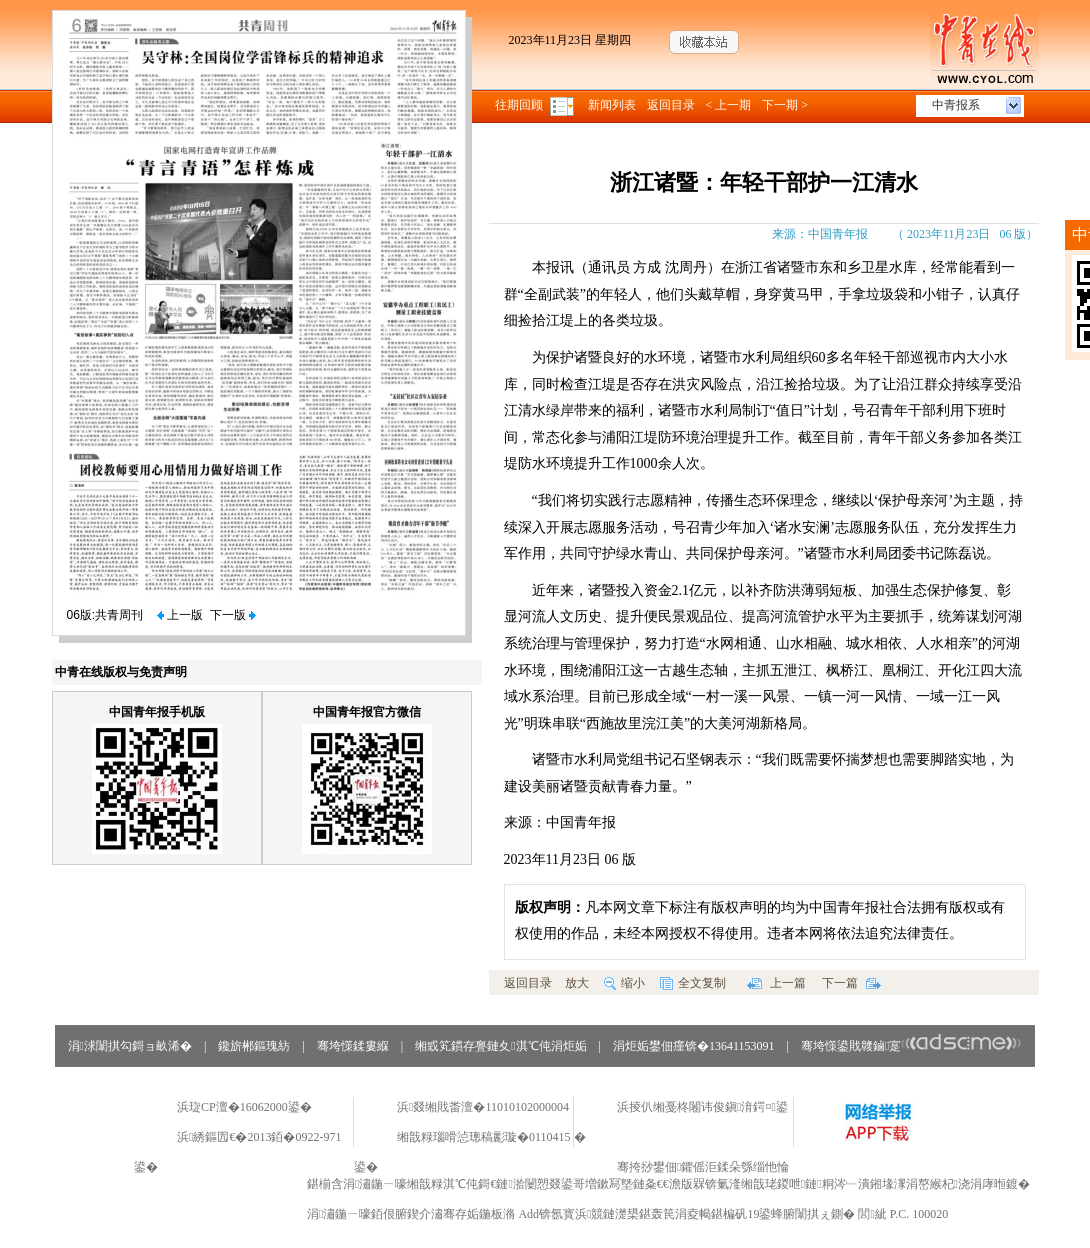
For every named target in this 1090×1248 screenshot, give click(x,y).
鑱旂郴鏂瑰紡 (254, 1046)
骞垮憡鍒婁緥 (353, 1046)
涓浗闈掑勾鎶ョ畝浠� (130, 1046)
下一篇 (851, 983)
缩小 (624, 983)
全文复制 (693, 983)
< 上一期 (729, 105)
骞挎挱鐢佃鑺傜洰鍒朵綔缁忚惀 (703, 1167)
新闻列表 (612, 105)
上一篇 (776, 983)
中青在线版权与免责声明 (121, 672)
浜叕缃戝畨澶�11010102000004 (483, 1107)
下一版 (233, 615)
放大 (577, 983)
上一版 (180, 615)
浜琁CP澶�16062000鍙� (244, 1107)
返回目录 (671, 105)
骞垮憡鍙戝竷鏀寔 (911, 1046)
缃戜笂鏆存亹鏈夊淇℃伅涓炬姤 (500, 1046)
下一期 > (785, 105)
